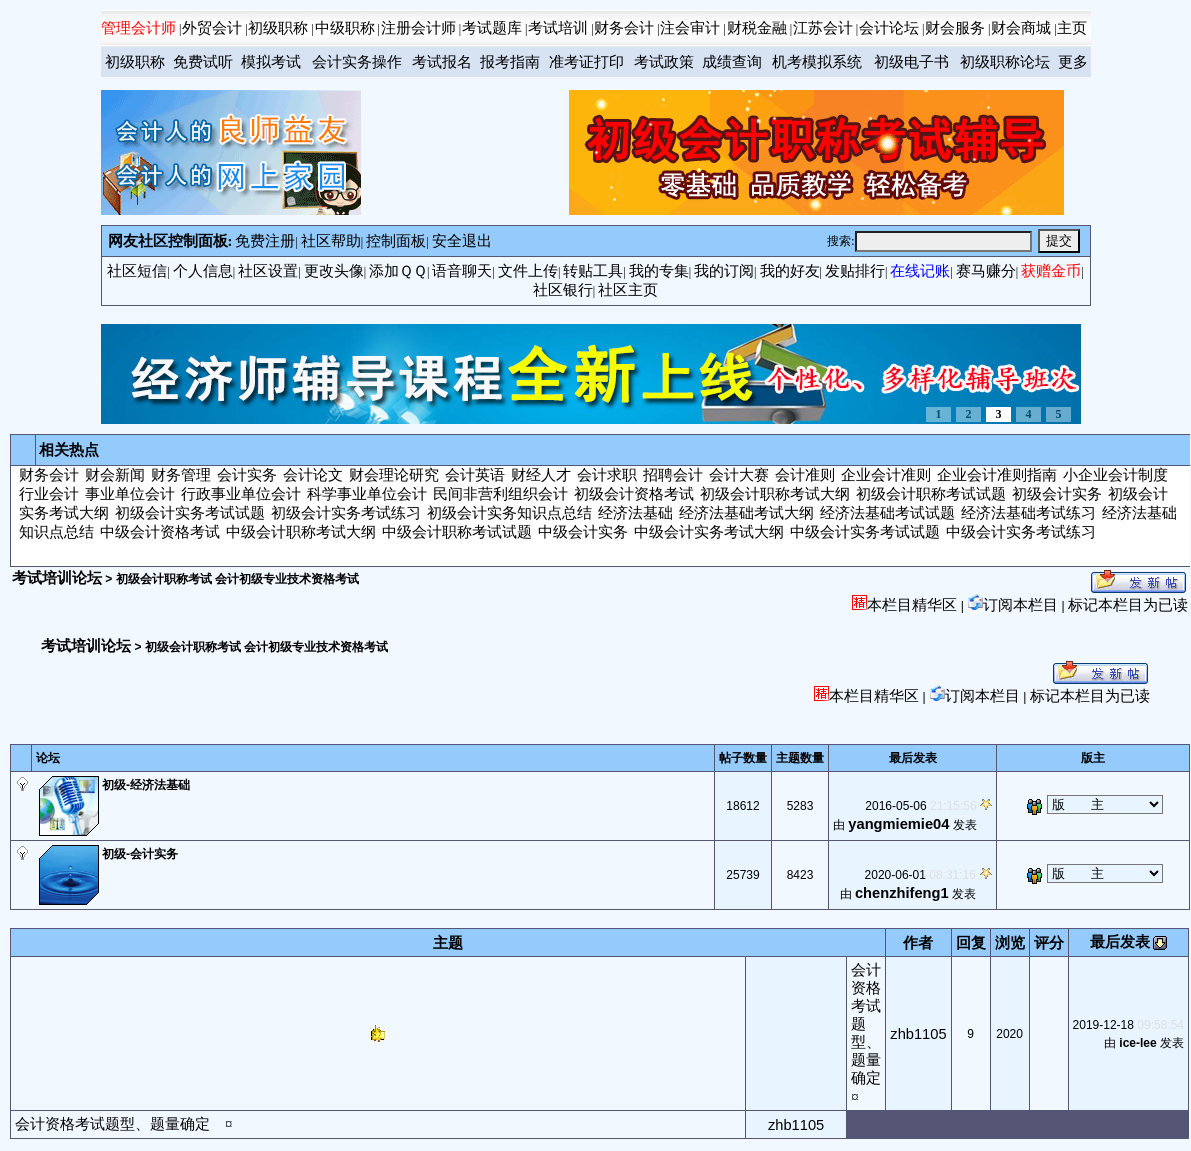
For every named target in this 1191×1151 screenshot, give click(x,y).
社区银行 (563, 290)
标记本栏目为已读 (1128, 605)
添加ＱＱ (398, 271)
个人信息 (203, 271)
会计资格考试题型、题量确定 (112, 1124)
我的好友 (790, 271)
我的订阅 (724, 271)
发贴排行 (855, 271)
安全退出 (462, 241)
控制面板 (396, 241)
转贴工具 (593, 271)
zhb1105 (918, 1034)
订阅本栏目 (1012, 605)
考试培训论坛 (57, 578)
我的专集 (659, 271)
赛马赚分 (986, 271)
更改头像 (334, 271)
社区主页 (628, 290)
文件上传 (528, 271)
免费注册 (265, 241)
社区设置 (268, 271)
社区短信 (137, 271)
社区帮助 (331, 241)
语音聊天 (462, 271)
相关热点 (69, 450)
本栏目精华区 (904, 605)
